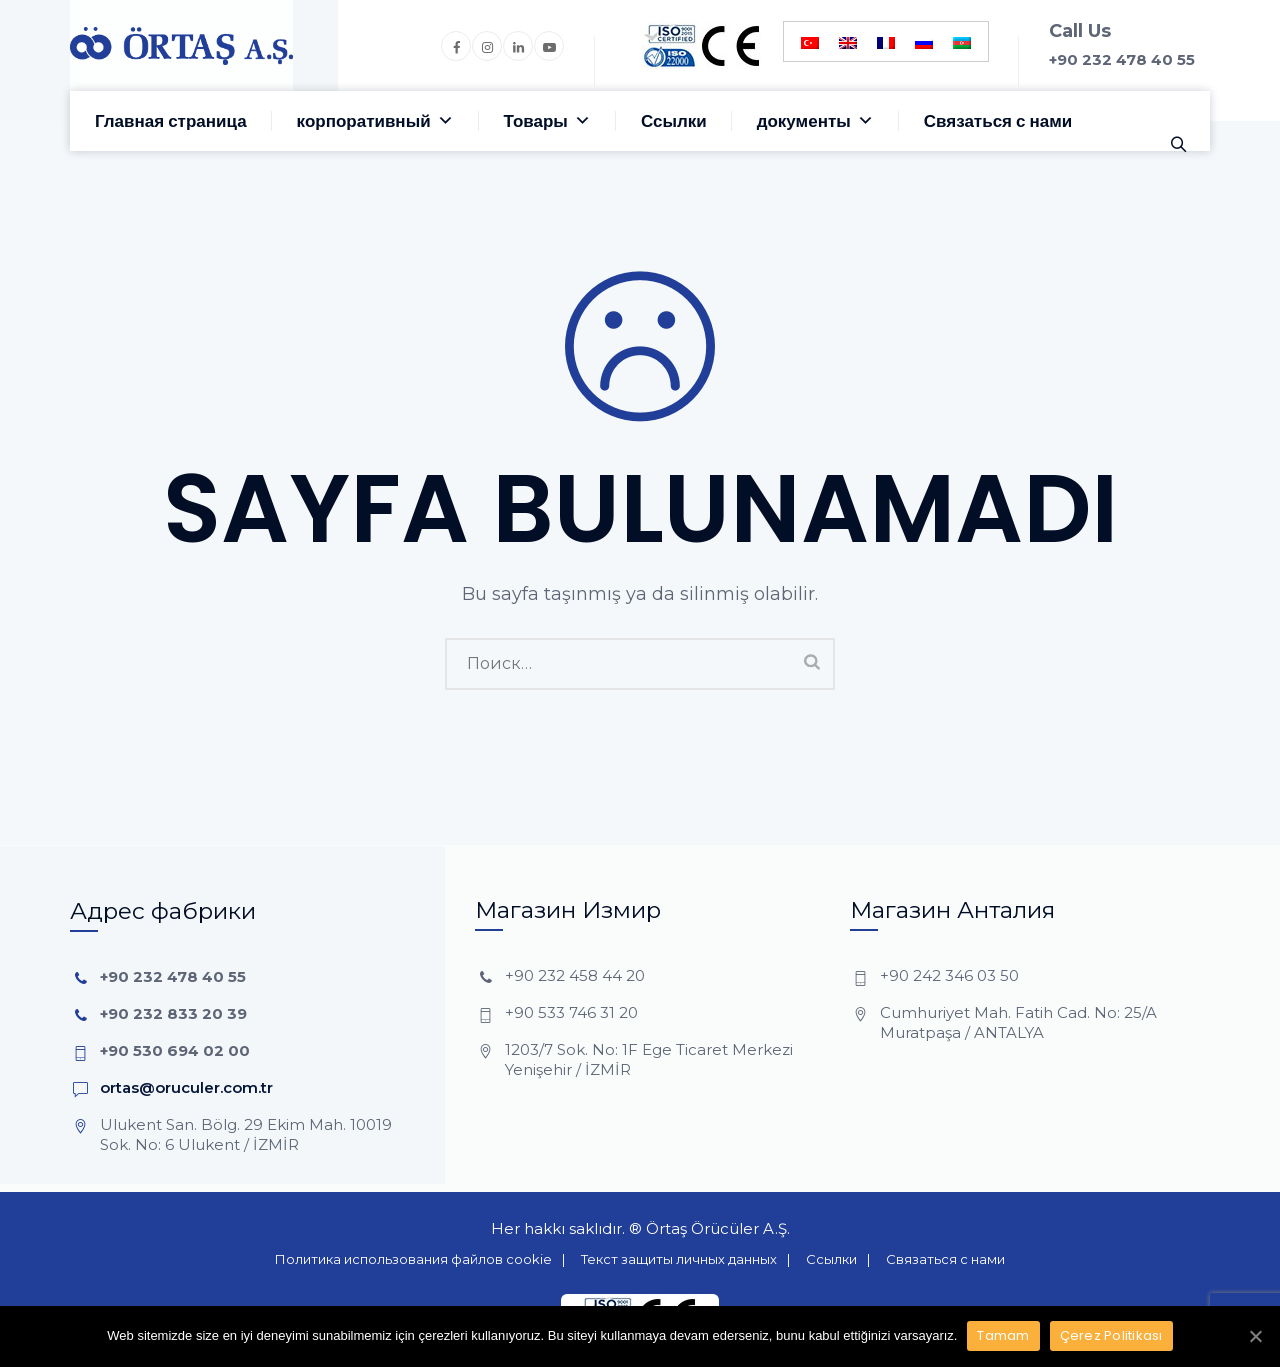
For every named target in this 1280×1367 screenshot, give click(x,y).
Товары (547, 121)
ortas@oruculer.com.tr (186, 1087)
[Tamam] (1255, 1336)
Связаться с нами (998, 121)
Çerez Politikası (1111, 1335)
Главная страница (171, 121)
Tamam (1003, 1335)
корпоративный (375, 121)
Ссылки (674, 121)
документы (815, 121)
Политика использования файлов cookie (413, 1259)
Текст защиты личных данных (679, 1259)
